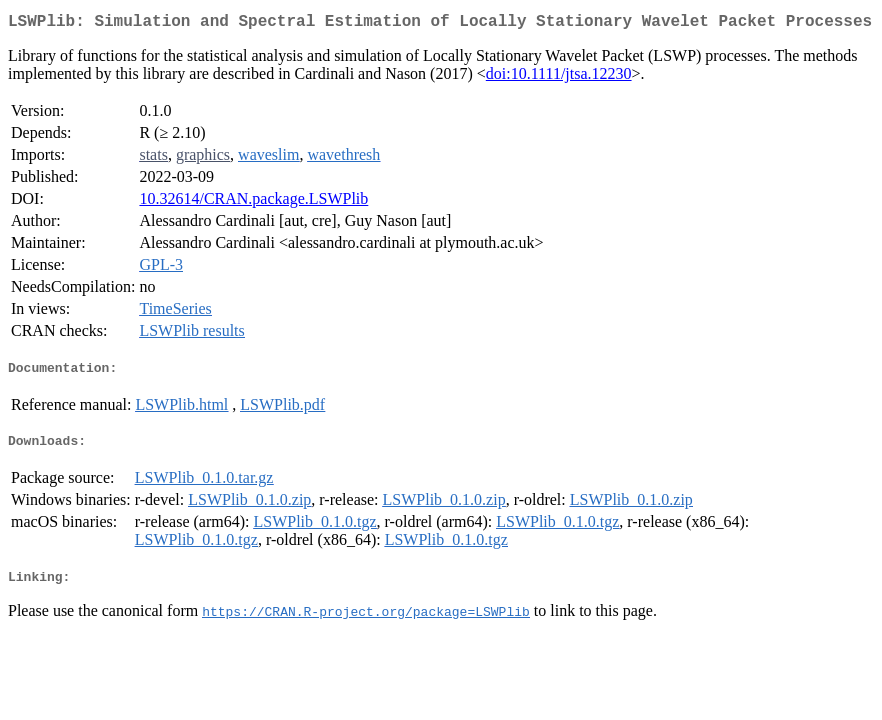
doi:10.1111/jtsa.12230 (559, 77)
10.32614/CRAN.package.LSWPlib (253, 202)
